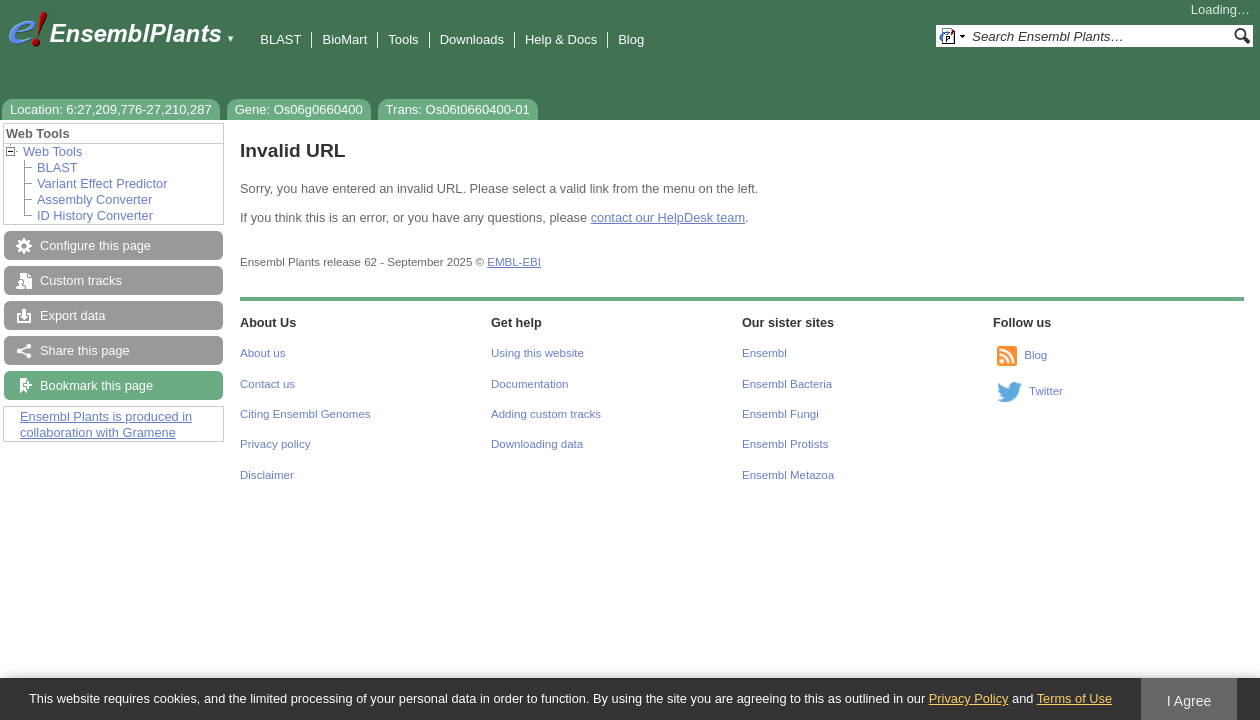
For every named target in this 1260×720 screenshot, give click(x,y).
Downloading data (537, 444)
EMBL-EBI (514, 262)
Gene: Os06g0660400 (299, 109)
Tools (403, 39)
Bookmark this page (96, 385)
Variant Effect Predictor (102, 183)
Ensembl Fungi (780, 414)
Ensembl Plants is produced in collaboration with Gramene (106, 424)
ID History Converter (95, 215)
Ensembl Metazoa (788, 475)
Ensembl (764, 353)
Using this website (537, 353)
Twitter (1046, 391)
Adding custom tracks (546, 414)
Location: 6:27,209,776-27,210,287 (111, 109)
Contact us (267, 384)
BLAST (280, 39)
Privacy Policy (969, 698)
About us (262, 353)
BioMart (344, 39)
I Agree (1189, 701)
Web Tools (52, 151)
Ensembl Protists (785, 444)
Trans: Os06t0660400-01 (458, 109)
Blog (631, 39)
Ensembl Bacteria (787, 384)
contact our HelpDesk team (668, 217)
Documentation (529, 384)
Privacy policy (275, 444)
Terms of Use (1074, 698)
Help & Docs (561, 39)
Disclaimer (267, 475)
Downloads (472, 39)
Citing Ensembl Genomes (305, 414)
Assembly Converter (94, 199)
